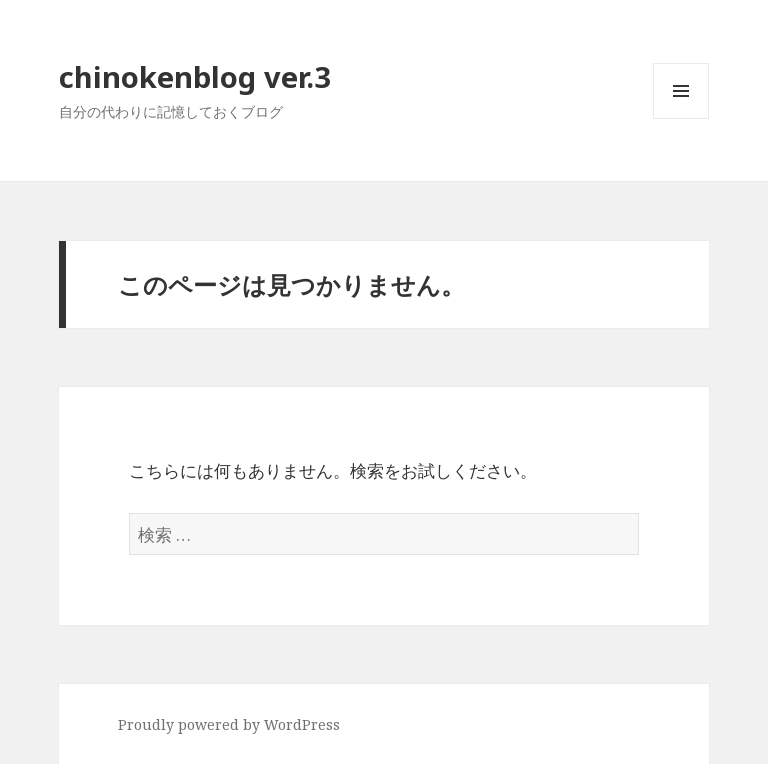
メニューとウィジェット (681, 118)
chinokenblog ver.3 (195, 76)
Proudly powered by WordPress (229, 724)
